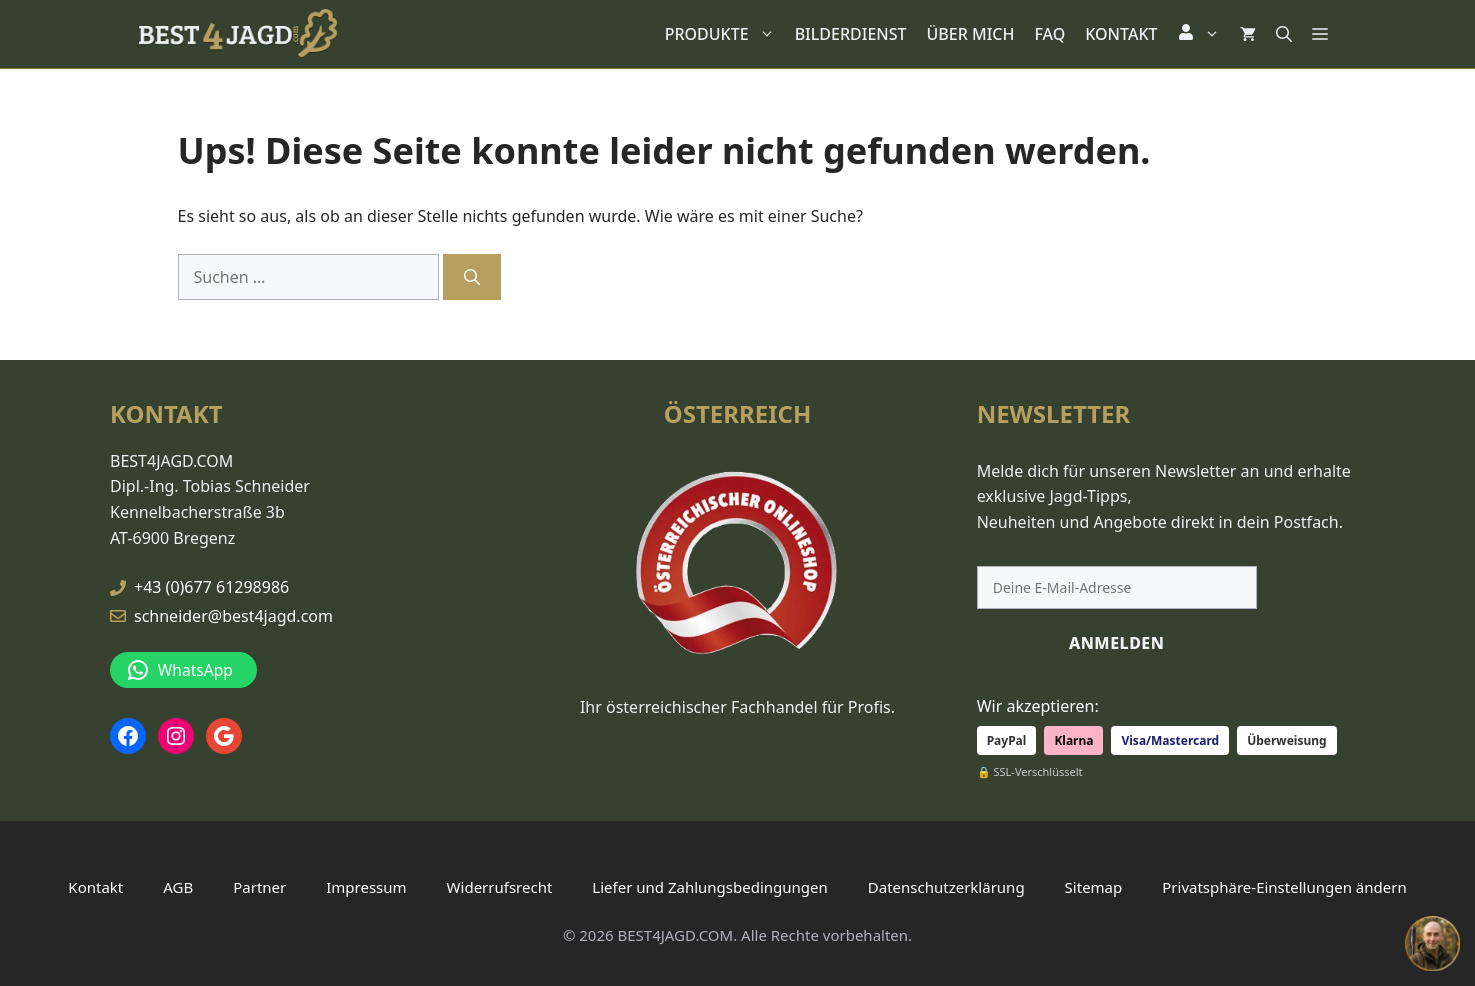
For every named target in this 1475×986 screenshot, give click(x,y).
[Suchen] (472, 277)
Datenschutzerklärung (946, 886)
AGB (178, 886)
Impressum (366, 886)
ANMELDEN (1117, 642)
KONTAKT (1121, 34)
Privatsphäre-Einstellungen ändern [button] (1284, 886)
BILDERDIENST (851, 34)
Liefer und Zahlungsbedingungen (709, 886)
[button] (1199, 34)
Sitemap (1094, 886)
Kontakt (95, 886)
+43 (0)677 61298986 (211, 587)
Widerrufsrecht (500, 886)
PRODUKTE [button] (725, 34)
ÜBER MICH (971, 34)
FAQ (1049, 34)
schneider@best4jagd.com (233, 615)
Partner (259, 886)
